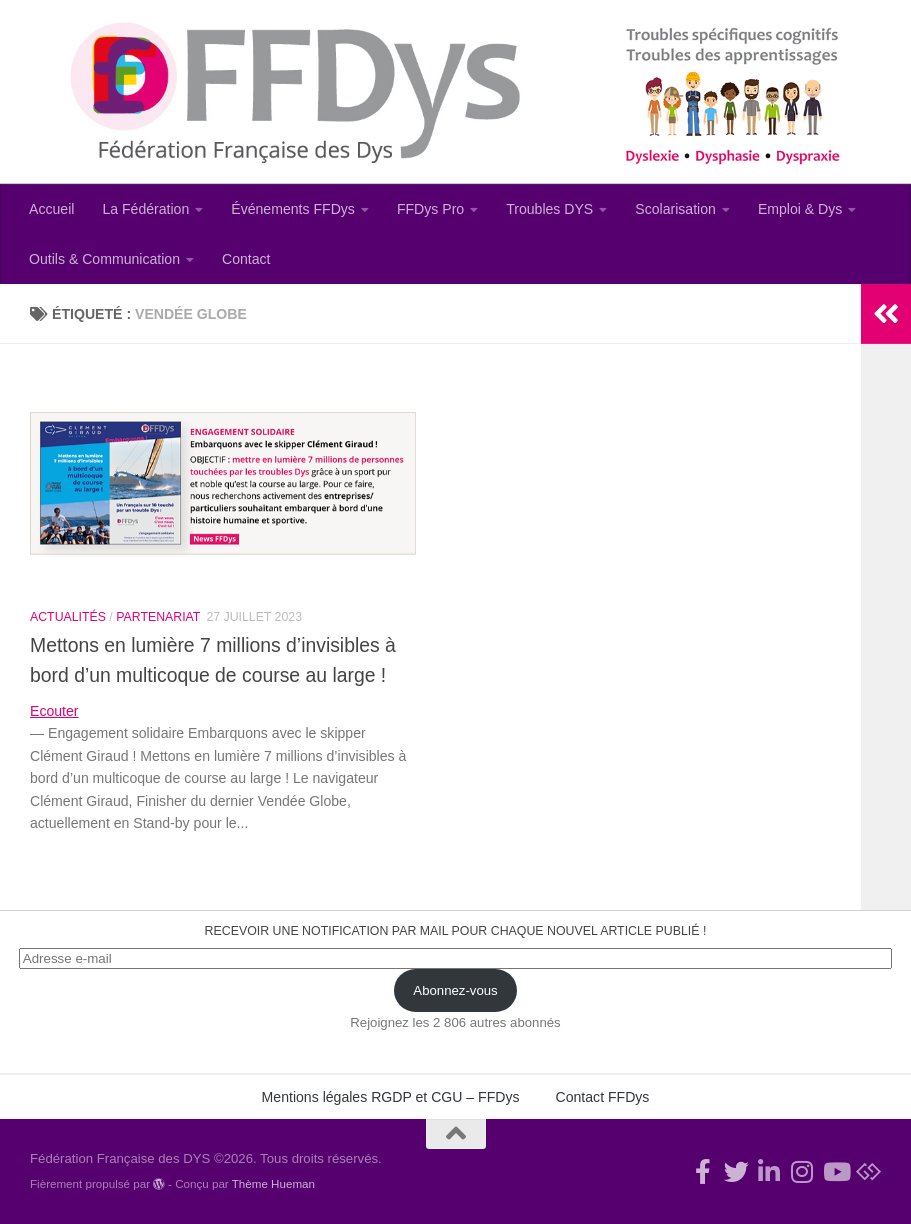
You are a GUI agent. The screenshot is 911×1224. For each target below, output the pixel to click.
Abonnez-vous (455, 990)
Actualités (68, 617)
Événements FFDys (293, 209)
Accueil (51, 209)
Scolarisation (675, 209)
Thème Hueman (273, 1183)
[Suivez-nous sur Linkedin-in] (769, 1171)
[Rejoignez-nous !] (703, 1171)
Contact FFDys (603, 1097)
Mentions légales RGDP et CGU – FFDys (391, 1097)
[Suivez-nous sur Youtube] (835, 1171)
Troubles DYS (549, 209)
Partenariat (158, 617)
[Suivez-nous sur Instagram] (802, 1171)
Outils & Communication (104, 259)
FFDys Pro (430, 209)
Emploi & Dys (800, 209)
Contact (246, 259)
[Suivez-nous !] (736, 1171)
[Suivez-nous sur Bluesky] (868, 1171)
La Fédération (145, 209)
